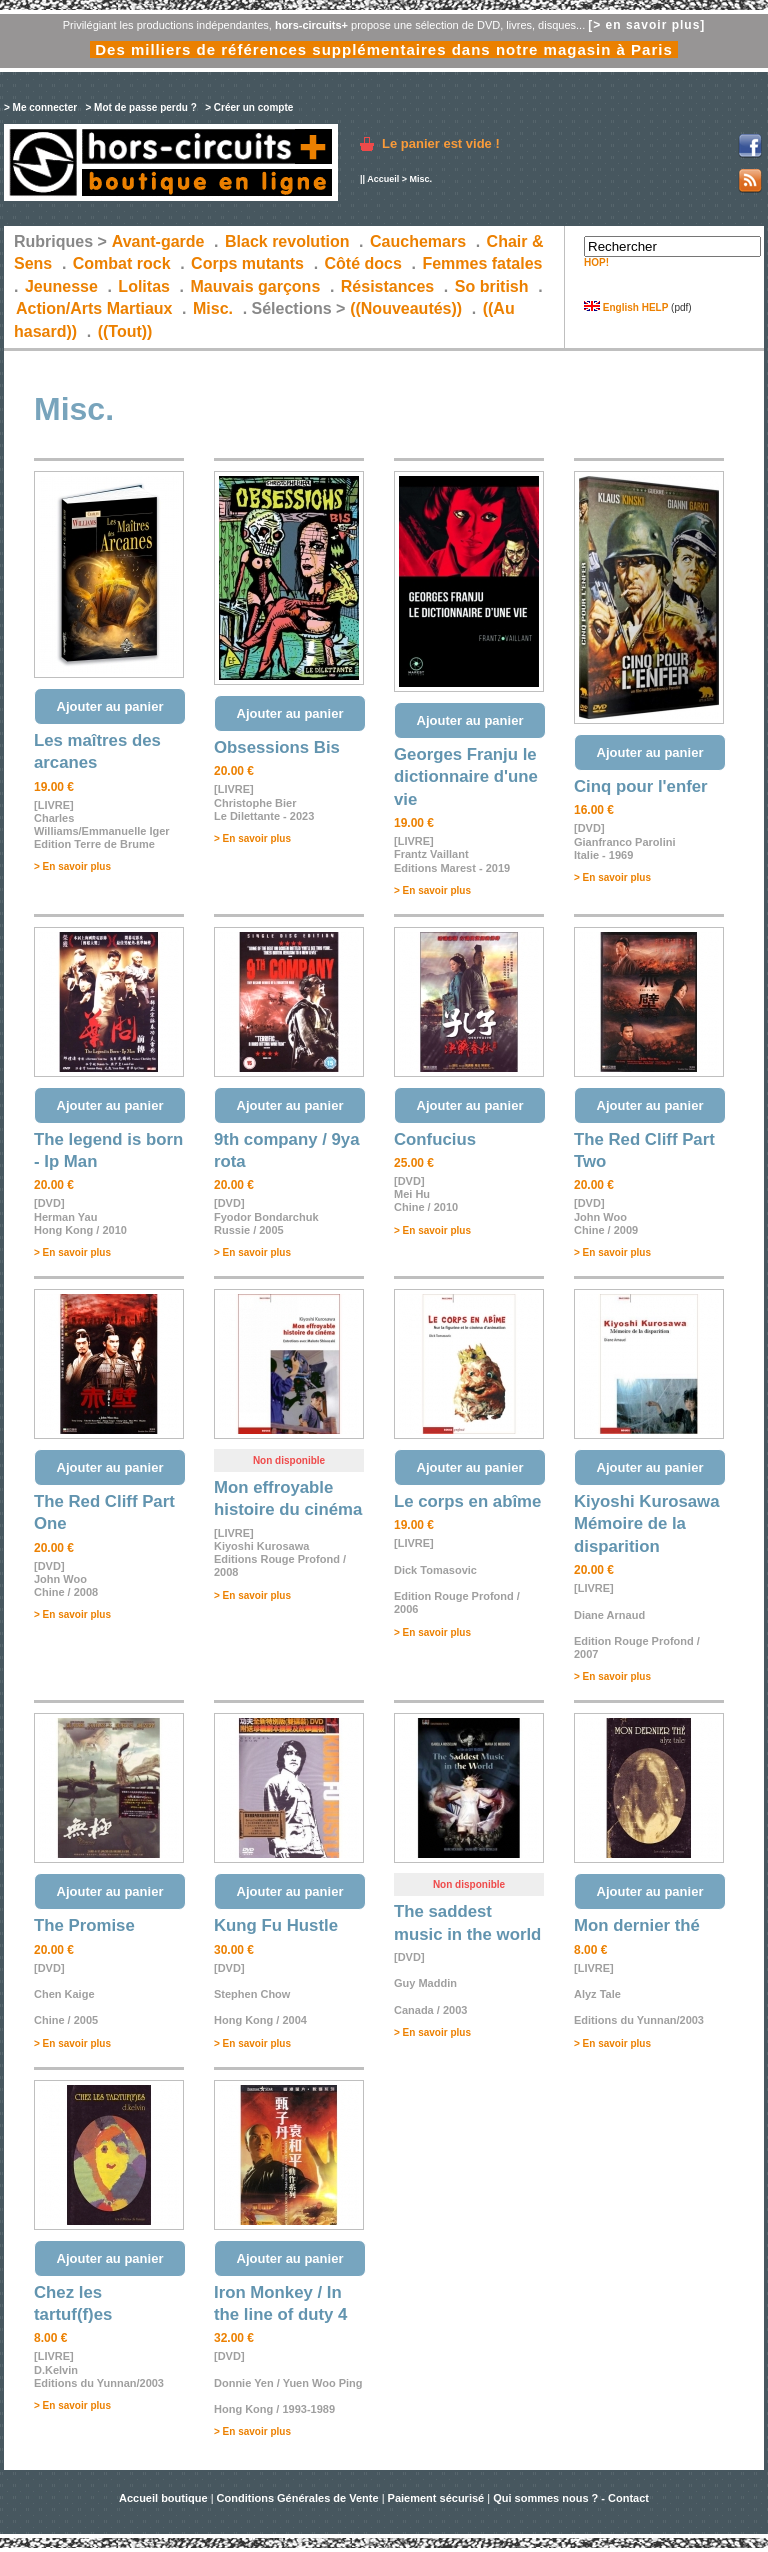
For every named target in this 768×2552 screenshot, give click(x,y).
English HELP (626, 307)
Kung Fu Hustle (276, 1925)
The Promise (84, 1925)
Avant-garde (158, 241)
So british (492, 286)
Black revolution (287, 241)
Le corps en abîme (467, 1501)
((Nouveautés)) (406, 308)
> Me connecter (40, 107)
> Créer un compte (249, 107)
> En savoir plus (72, 866)
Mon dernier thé (637, 1925)
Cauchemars (418, 241)
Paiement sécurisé (436, 2498)
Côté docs (363, 263)
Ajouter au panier (110, 706)
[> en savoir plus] (646, 25)
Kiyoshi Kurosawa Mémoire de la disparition (646, 1524)
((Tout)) (125, 331)
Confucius (435, 1139)
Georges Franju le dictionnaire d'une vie (466, 777)
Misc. (213, 308)
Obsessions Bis (277, 747)
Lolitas (144, 286)
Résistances (387, 286)
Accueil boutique (165, 2498)
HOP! (596, 262)
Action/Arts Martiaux (94, 308)
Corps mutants (249, 263)
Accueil (383, 179)
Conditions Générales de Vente (298, 2498)
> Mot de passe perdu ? (140, 107)
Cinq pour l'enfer (641, 786)
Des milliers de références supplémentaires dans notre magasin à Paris (384, 49)
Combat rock (122, 263)
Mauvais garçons (255, 286)
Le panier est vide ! (441, 143)
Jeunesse (61, 286)
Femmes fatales (482, 263)
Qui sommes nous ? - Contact (571, 2498)
